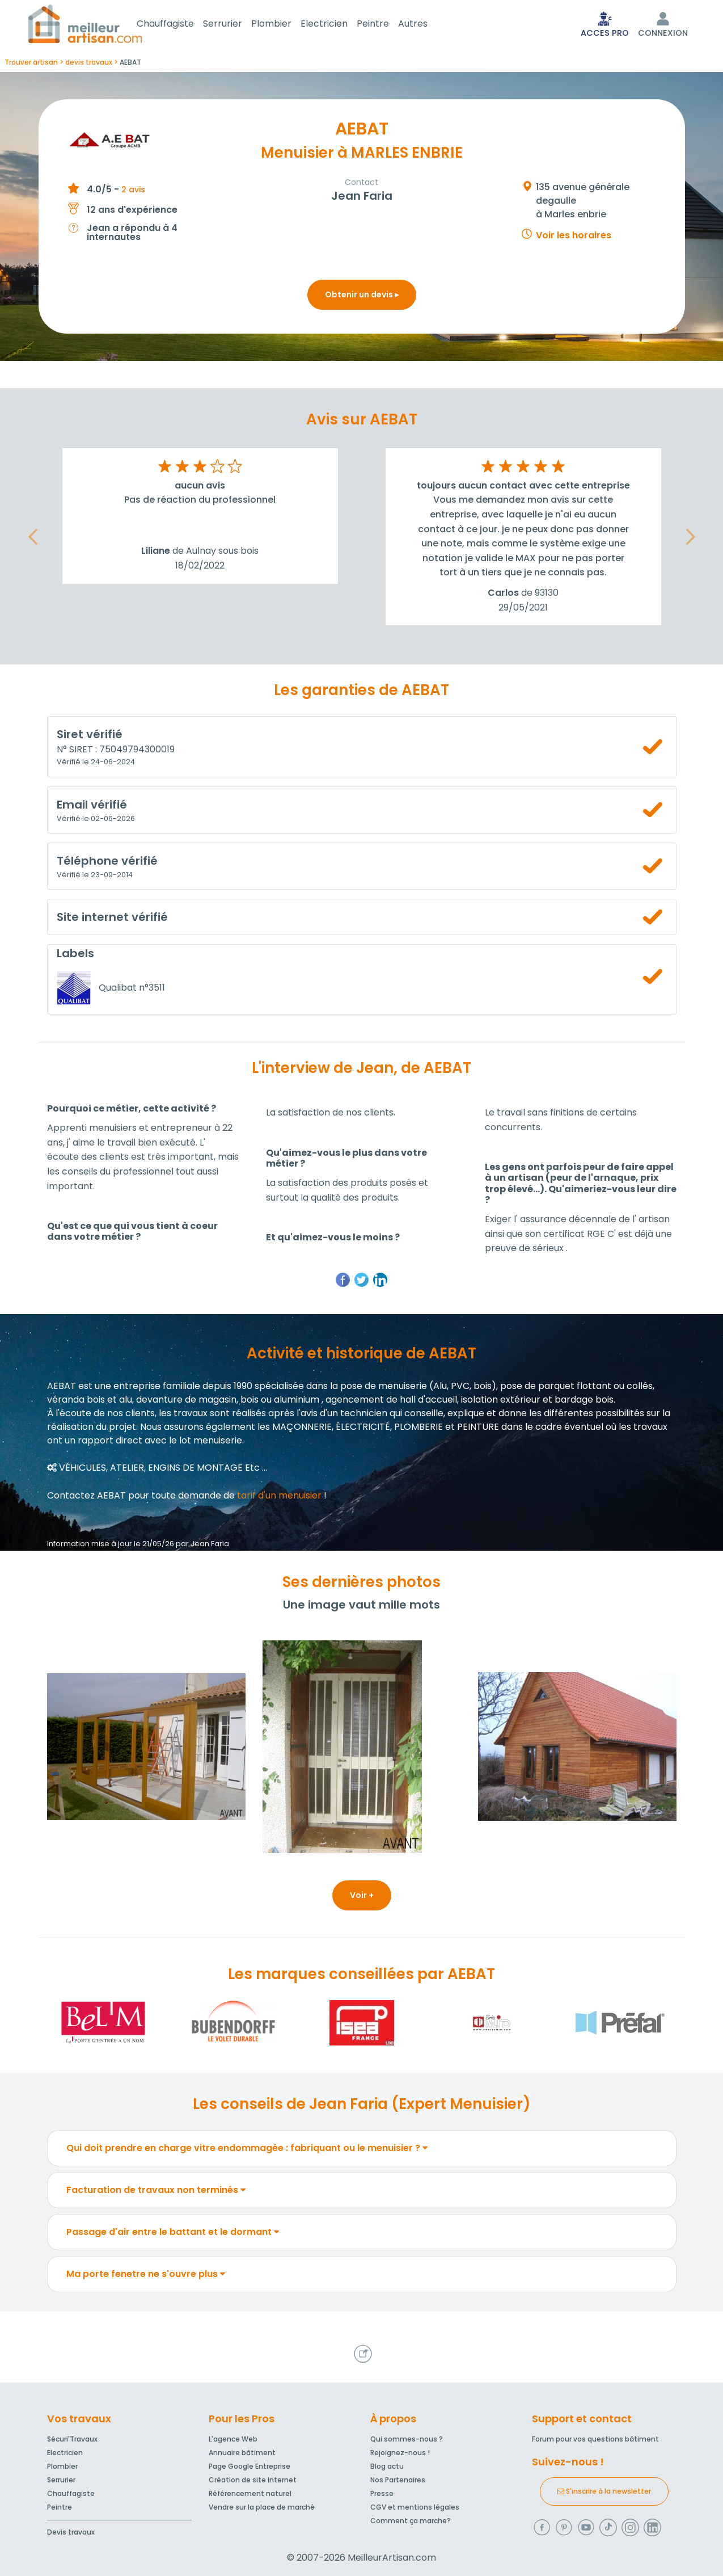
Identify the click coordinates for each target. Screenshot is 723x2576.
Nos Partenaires (397, 2480)
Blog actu (387, 2466)
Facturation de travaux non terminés (156, 2192)
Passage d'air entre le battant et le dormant (172, 2234)
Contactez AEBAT (86, 1497)
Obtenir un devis (362, 296)
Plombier (285, 24)
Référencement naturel (250, 2493)
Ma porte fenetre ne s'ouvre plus (145, 2276)
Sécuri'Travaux (72, 2439)
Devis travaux (71, 2532)
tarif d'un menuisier (279, 1497)
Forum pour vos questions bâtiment (595, 2439)
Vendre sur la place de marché (262, 2507)
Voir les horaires (573, 237)
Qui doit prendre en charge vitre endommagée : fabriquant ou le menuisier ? (247, 2150)
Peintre (386, 24)
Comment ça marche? (410, 2521)
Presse (382, 2493)
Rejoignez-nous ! (400, 2452)
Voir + (362, 1897)
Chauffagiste (179, 24)
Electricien (337, 24)
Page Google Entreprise (249, 2466)
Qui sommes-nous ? (406, 2439)
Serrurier (236, 24)
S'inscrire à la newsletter (604, 2491)
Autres (426, 24)
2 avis (133, 191)
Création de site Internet (253, 2480)
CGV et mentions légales (414, 2507)
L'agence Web (233, 2439)
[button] (32, 539)
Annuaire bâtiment (242, 2452)
